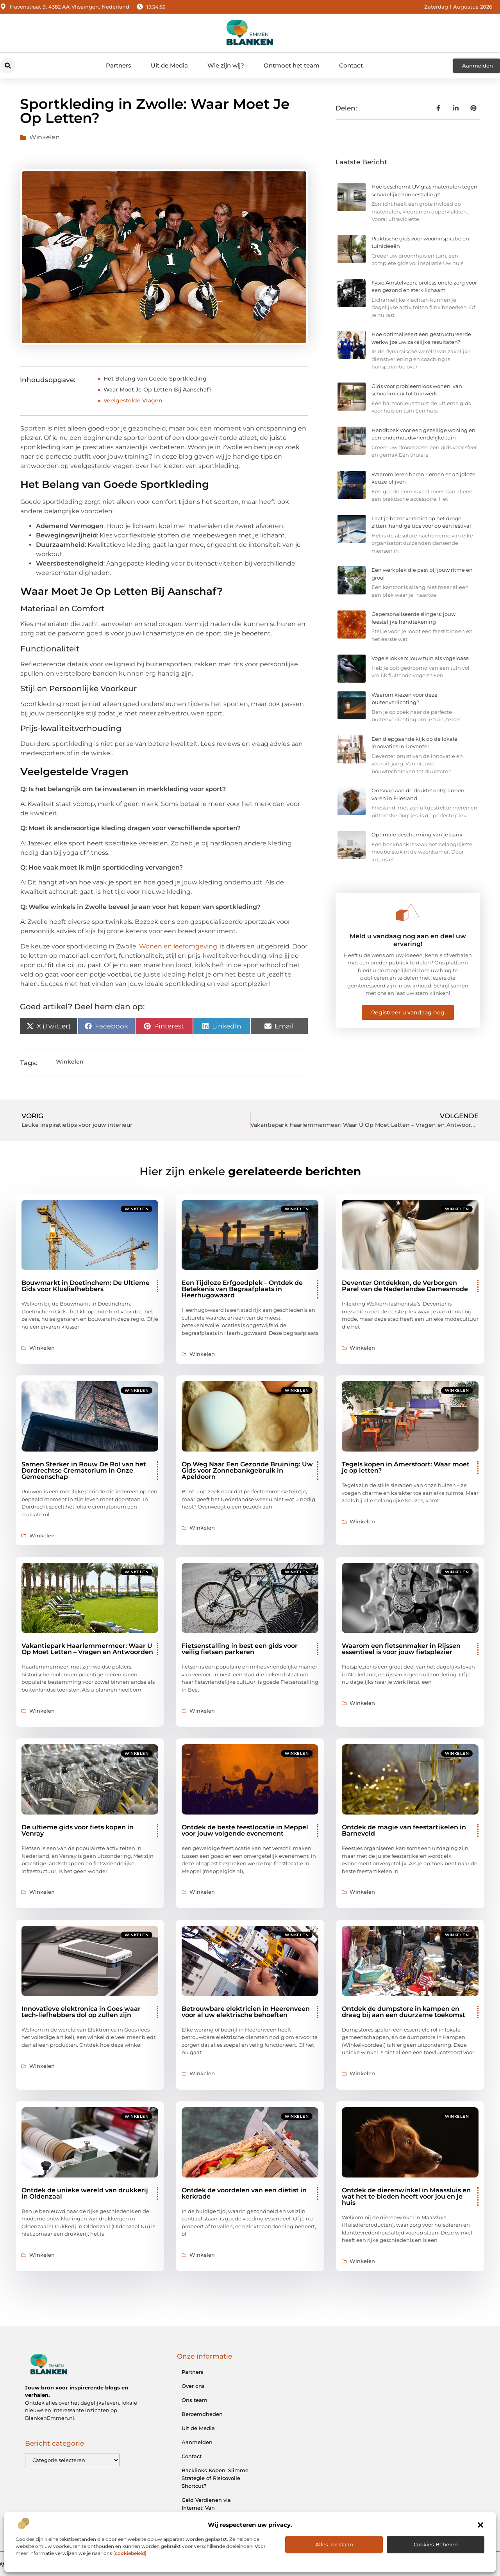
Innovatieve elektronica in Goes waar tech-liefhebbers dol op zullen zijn (81, 2012)
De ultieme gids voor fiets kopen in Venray (77, 1830)
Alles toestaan (334, 2544)
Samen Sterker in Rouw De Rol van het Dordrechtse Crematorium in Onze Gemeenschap (83, 1470)
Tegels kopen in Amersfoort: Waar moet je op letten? (406, 1467)
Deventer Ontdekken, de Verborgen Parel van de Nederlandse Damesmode (405, 1286)
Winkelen (44, 137)
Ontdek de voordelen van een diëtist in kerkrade (244, 2193)
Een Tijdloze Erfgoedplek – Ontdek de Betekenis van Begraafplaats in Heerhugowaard (242, 1289)
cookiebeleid (130, 2553)
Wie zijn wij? (225, 65)
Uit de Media (169, 65)
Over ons (193, 2386)
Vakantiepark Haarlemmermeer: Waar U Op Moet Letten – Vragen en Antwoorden (87, 1649)
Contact (351, 65)
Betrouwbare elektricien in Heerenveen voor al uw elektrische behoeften (246, 2012)
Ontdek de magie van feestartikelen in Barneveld (404, 1830)
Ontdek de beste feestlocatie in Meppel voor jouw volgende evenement (245, 1830)
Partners (118, 65)
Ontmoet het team (292, 65)
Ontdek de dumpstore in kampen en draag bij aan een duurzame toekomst (403, 2012)
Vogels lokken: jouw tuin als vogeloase (420, 658)
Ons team (194, 2400)
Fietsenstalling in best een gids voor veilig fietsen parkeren (240, 1649)
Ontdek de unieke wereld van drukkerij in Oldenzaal (84, 2193)
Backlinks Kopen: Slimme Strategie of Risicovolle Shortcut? (215, 2478)
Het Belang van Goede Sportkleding (155, 378)
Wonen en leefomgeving (178, 946)
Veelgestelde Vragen (133, 400)
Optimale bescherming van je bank (416, 834)
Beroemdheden (202, 2414)
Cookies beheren (436, 2544)
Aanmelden (197, 2442)
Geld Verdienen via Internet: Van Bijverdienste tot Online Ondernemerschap (213, 2511)
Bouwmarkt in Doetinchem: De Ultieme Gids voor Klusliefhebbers (85, 1286)
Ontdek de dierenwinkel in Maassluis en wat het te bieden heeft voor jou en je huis (406, 2196)
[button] (480, 2525)
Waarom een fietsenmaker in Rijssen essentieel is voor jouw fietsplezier (401, 1649)
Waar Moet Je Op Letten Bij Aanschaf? (158, 389)
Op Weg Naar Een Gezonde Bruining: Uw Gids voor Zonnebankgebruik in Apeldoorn (247, 1470)
